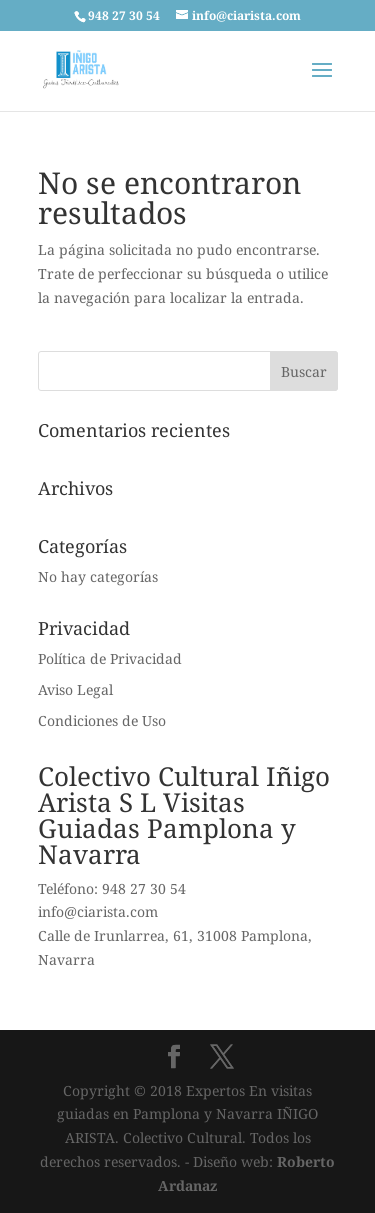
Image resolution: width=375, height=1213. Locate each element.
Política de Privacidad (110, 658)
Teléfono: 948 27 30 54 (112, 888)
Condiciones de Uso (102, 720)
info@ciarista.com (98, 911)
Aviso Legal (75, 689)
